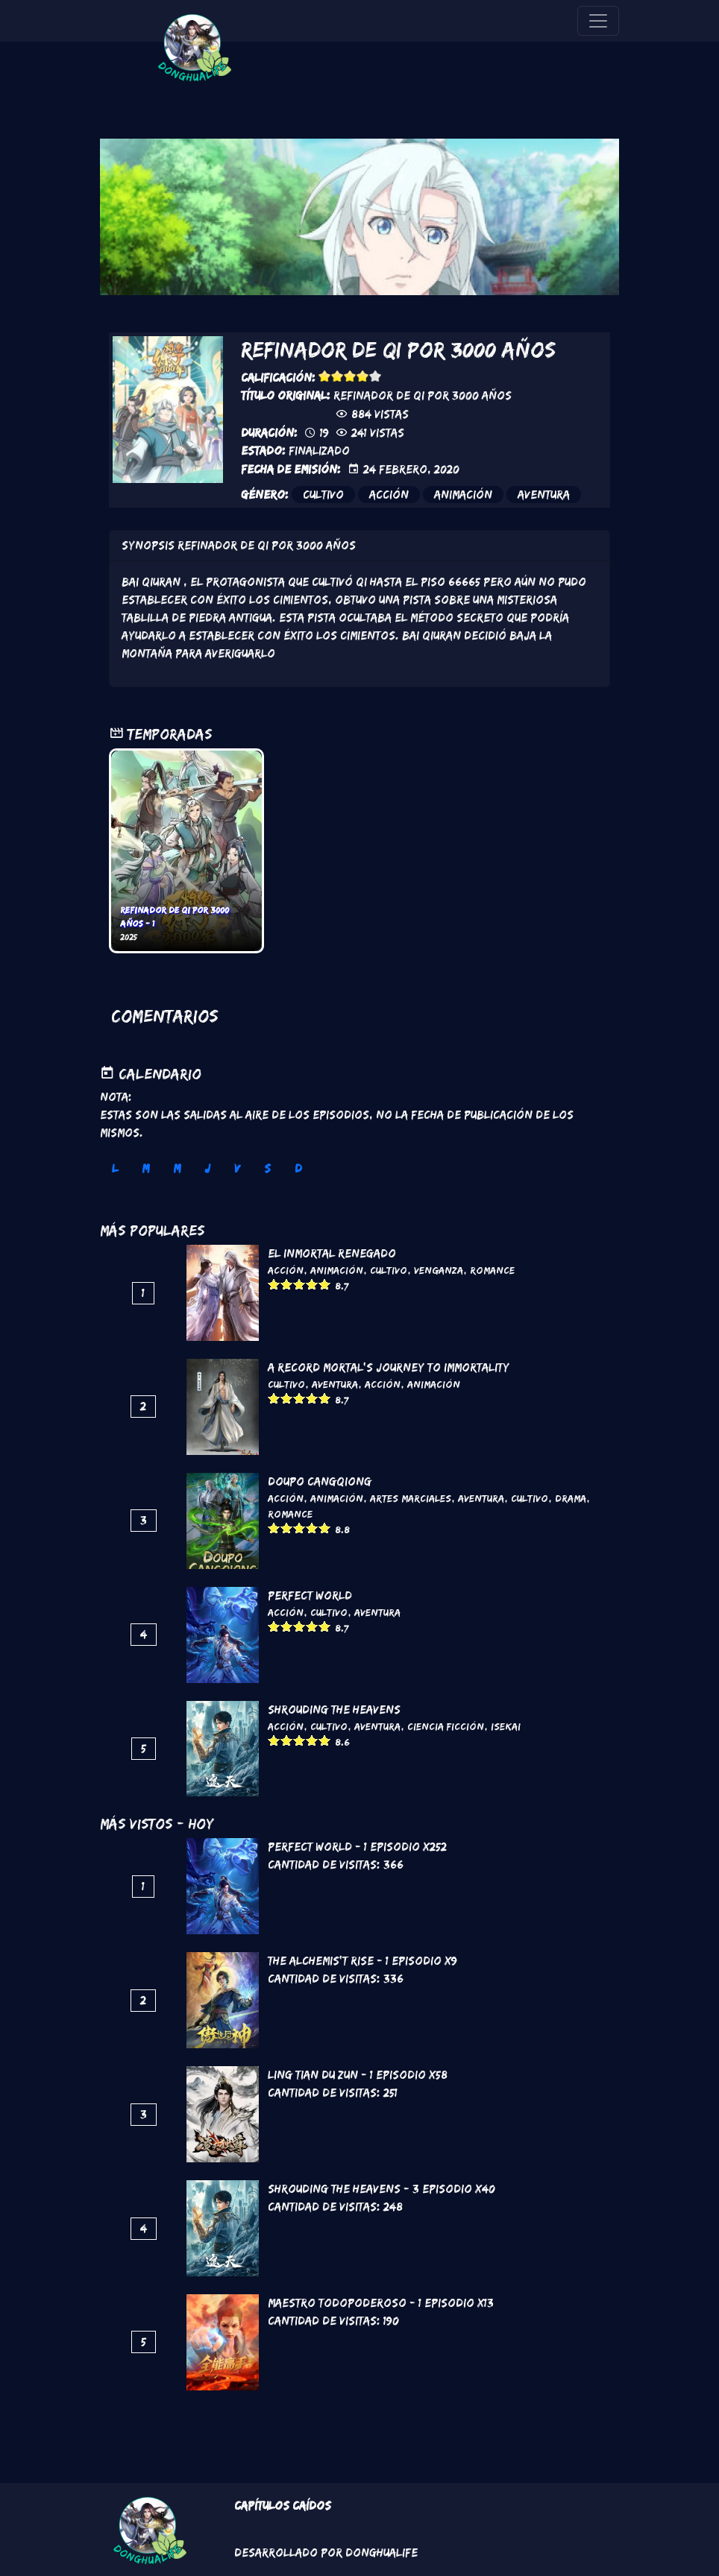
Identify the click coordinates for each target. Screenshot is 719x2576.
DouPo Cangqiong (319, 1481)
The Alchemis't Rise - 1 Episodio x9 (362, 1960)
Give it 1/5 (324, 376)
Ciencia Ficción (445, 1726)
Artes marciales (410, 1498)
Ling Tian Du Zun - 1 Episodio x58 (358, 2074)
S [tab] (267, 1168)
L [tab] (115, 1168)
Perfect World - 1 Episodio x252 (357, 1846)
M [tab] (145, 1168)
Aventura (544, 494)
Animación (463, 494)
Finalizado (319, 450)
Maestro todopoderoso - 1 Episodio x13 (381, 2302)
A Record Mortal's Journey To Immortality (388, 1367)
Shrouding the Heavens (334, 1709)
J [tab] (207, 1168)
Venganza (438, 1270)
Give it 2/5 (337, 376)
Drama (570, 1498)
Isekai (506, 1726)
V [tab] (237, 1168)
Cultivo (323, 494)
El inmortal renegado (332, 1253)
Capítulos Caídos (282, 2505)
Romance (492, 1270)
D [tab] (298, 1168)
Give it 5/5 (375, 376)
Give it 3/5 (350, 376)
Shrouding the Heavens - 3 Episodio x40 (381, 2188)
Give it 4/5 (363, 376)
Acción (389, 494)
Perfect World (310, 1595)
